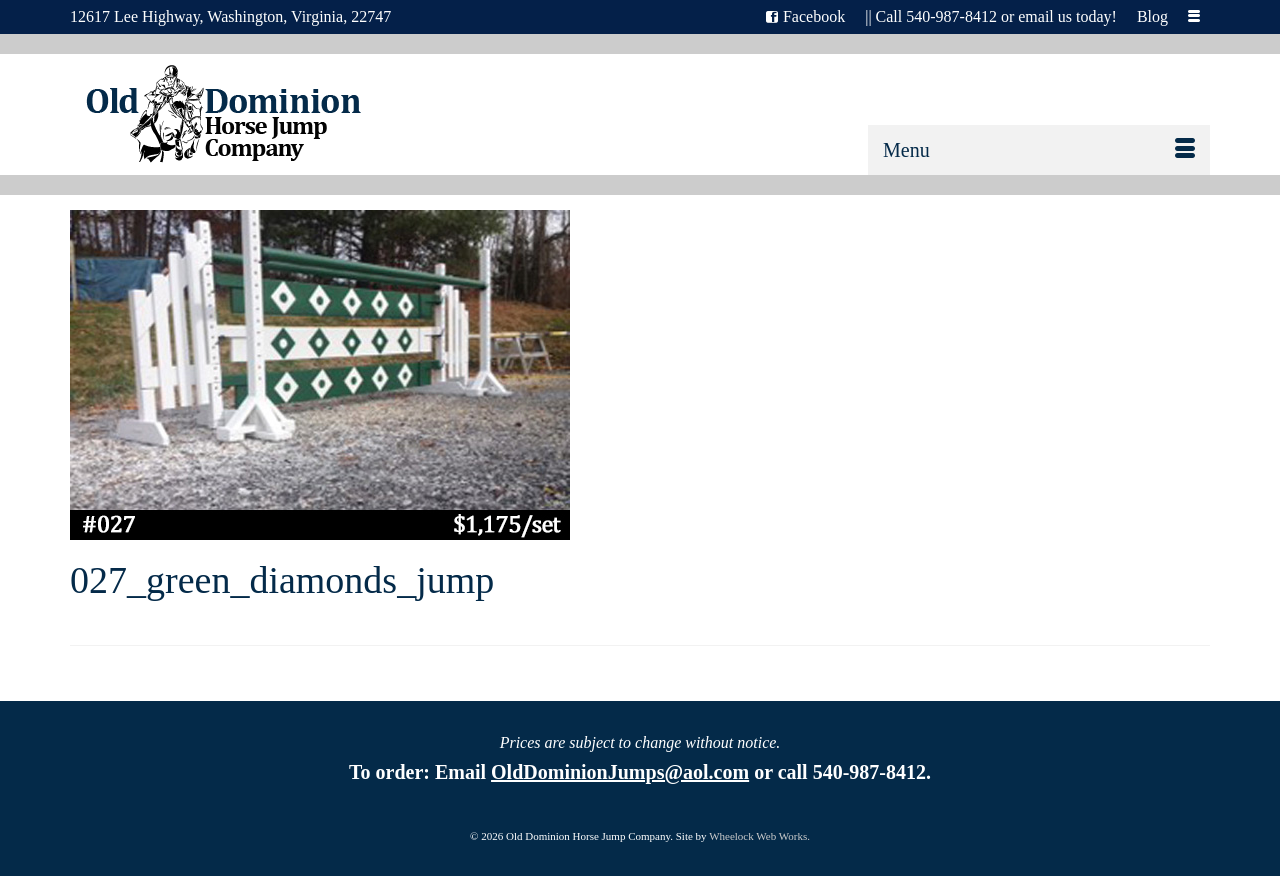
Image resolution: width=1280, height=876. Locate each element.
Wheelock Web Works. (759, 836)
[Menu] (1039, 150)
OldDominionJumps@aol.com (620, 772)
